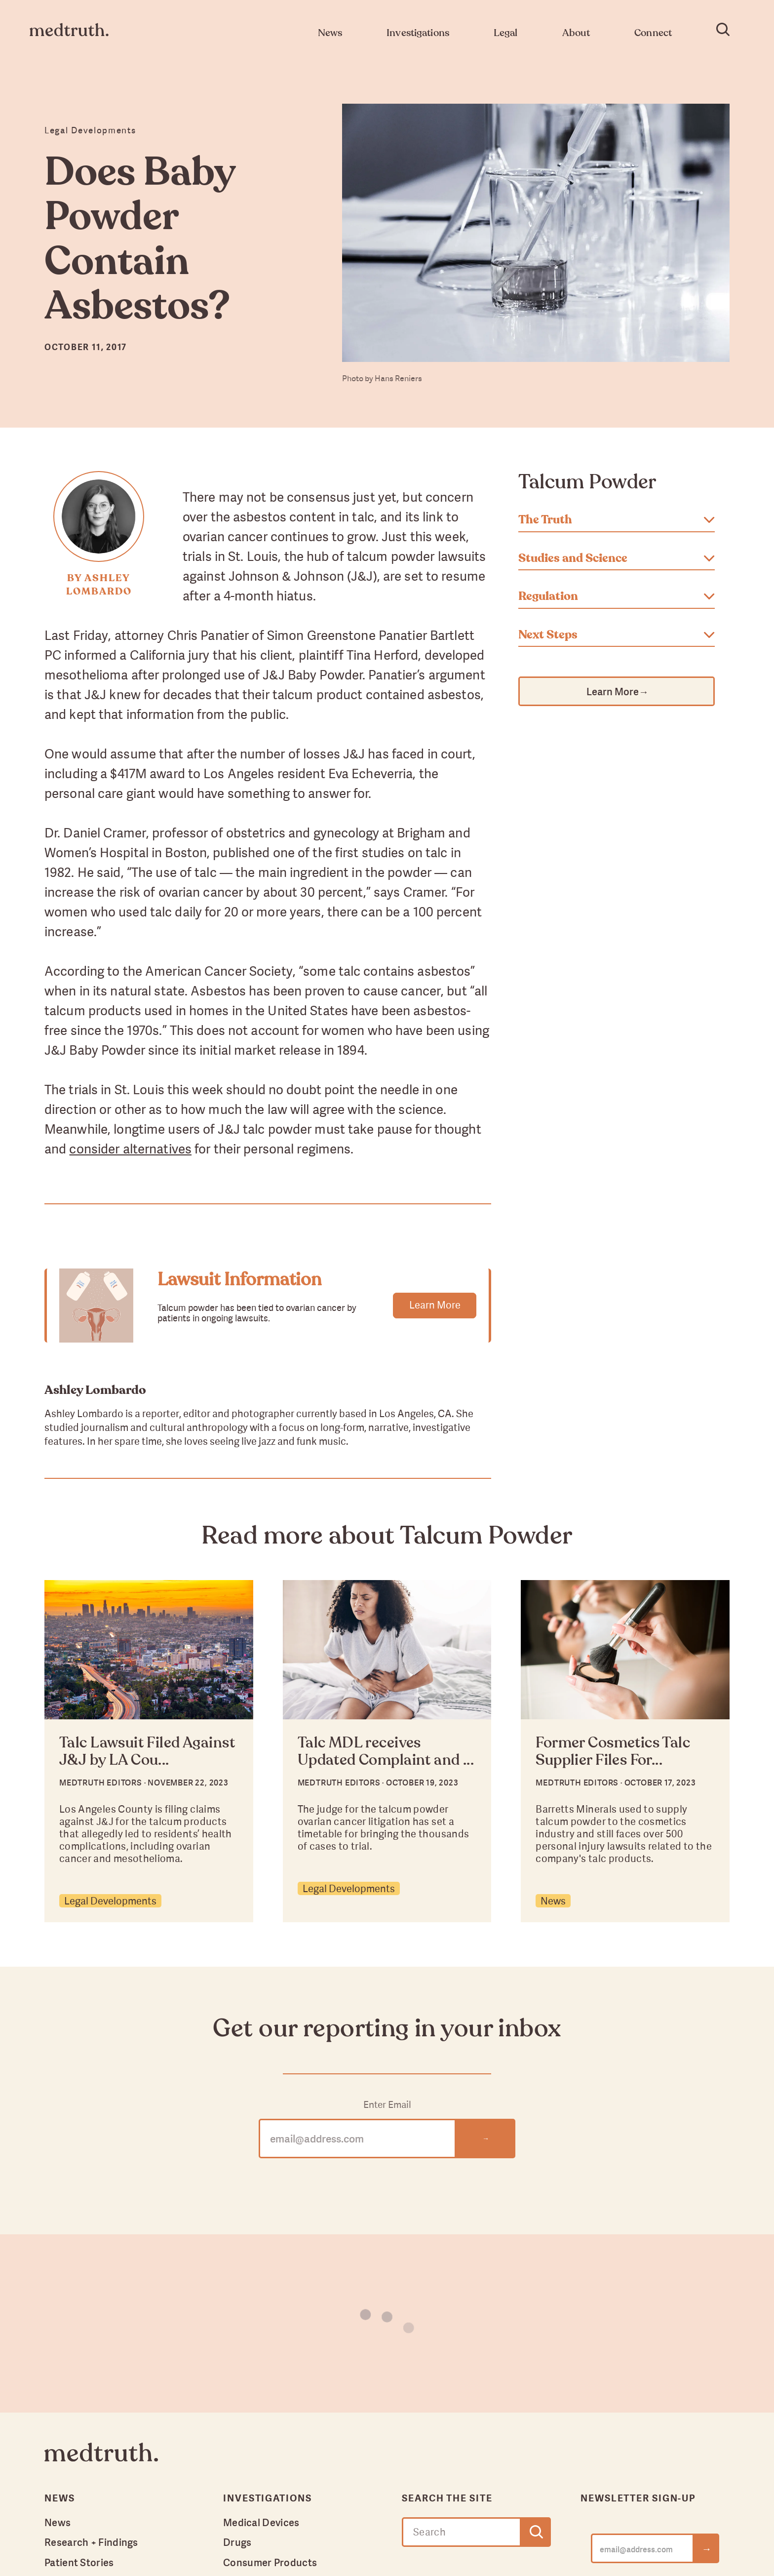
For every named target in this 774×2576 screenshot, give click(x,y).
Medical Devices (261, 2522)
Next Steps (617, 635)
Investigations (267, 2497)
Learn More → (616, 691)
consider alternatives (130, 1148)
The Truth (617, 520)
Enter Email (387, 2104)
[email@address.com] (642, 2548)
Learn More (435, 1304)
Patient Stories (79, 2562)
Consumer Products (270, 2562)
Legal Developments (110, 1900)
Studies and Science (617, 558)
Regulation (617, 596)
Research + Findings (91, 2542)
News (553, 1900)
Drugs (237, 2542)
